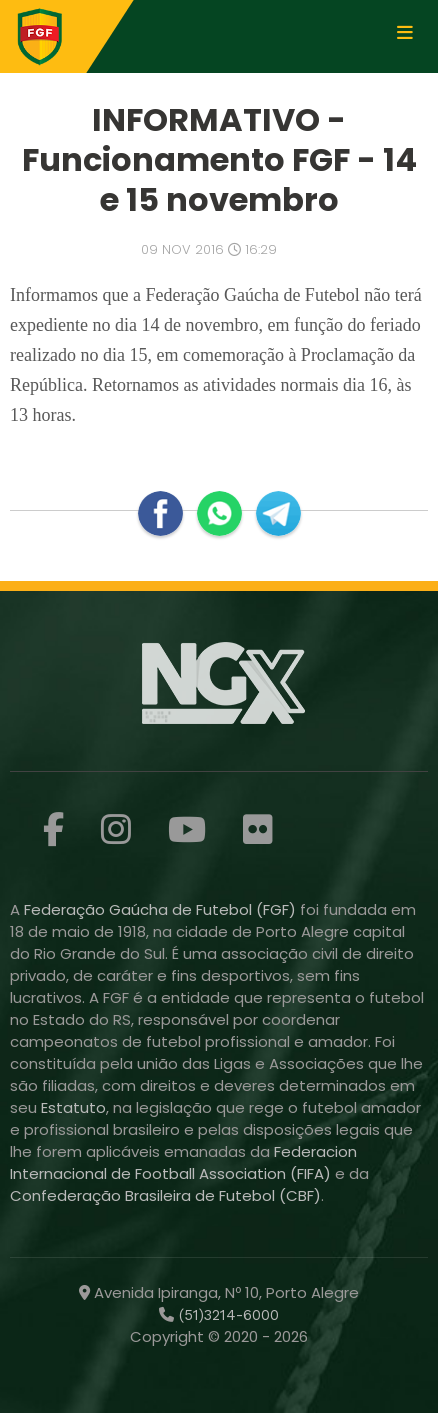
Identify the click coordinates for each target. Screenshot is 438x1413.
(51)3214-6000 (226, 1315)
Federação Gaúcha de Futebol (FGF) (162, 909)
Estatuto (73, 1107)
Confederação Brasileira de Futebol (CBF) (165, 1195)
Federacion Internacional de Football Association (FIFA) (183, 1162)
